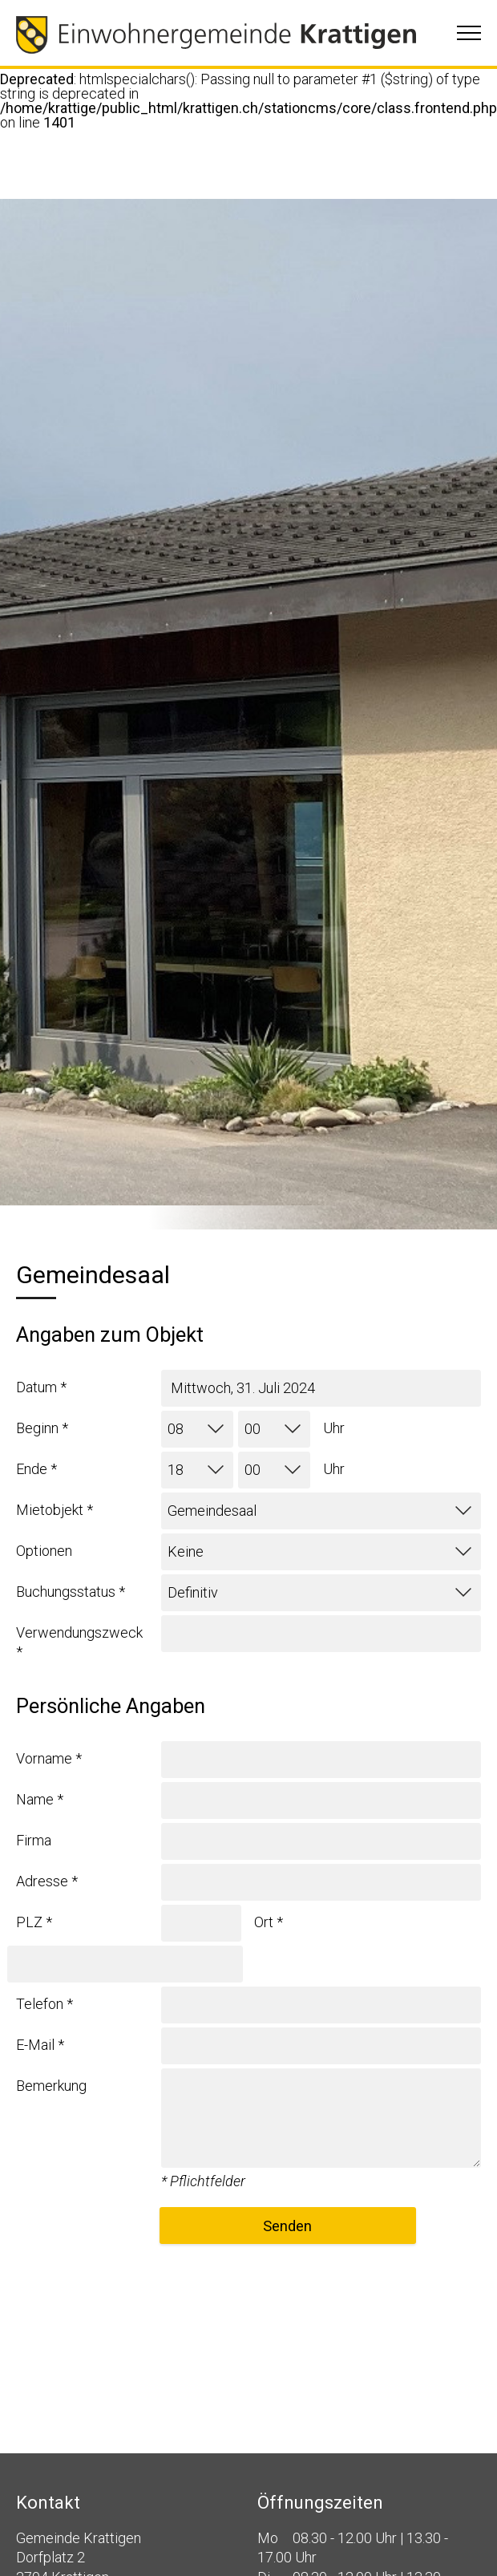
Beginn (42, 1428)
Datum (41, 1387)
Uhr (334, 1428)
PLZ (34, 1922)
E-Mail (40, 2044)
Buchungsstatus (70, 1591)
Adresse (47, 1881)
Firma (33, 1840)
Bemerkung (51, 2085)
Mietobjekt (54, 1509)
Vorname (49, 1758)
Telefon (44, 2003)
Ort (268, 1922)
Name (39, 1799)
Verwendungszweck (79, 1642)
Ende (36, 1468)
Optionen (44, 1550)
